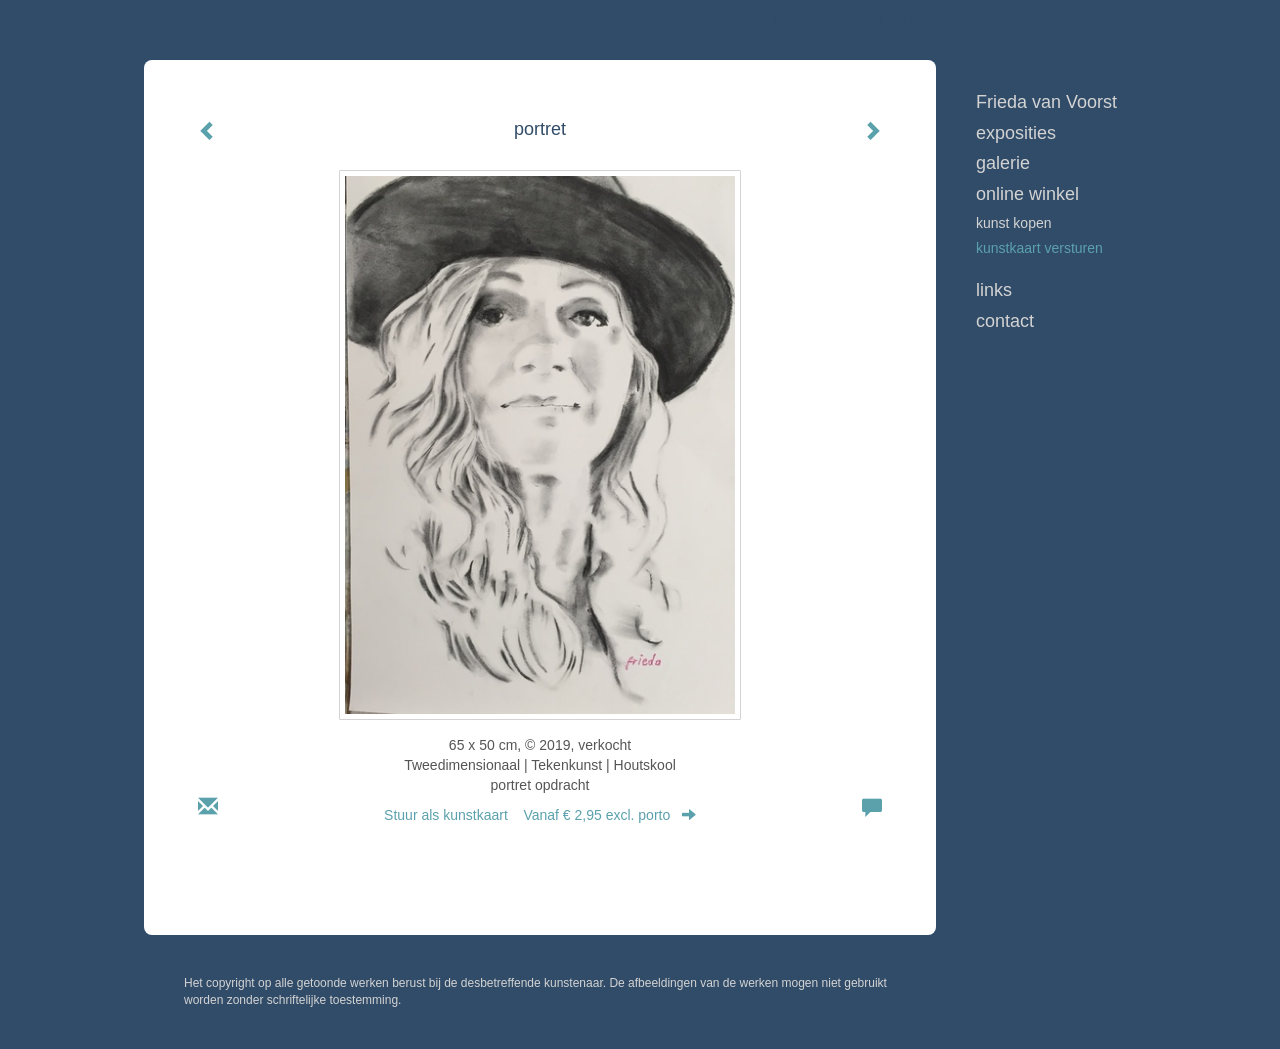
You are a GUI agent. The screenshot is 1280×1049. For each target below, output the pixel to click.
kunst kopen (1014, 223)
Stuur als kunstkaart (540, 815)
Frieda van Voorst (828, 20)
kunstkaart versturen (1039, 248)
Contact (1005, 321)
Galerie (1003, 163)
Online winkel (1027, 194)
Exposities (1016, 133)
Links (994, 290)
